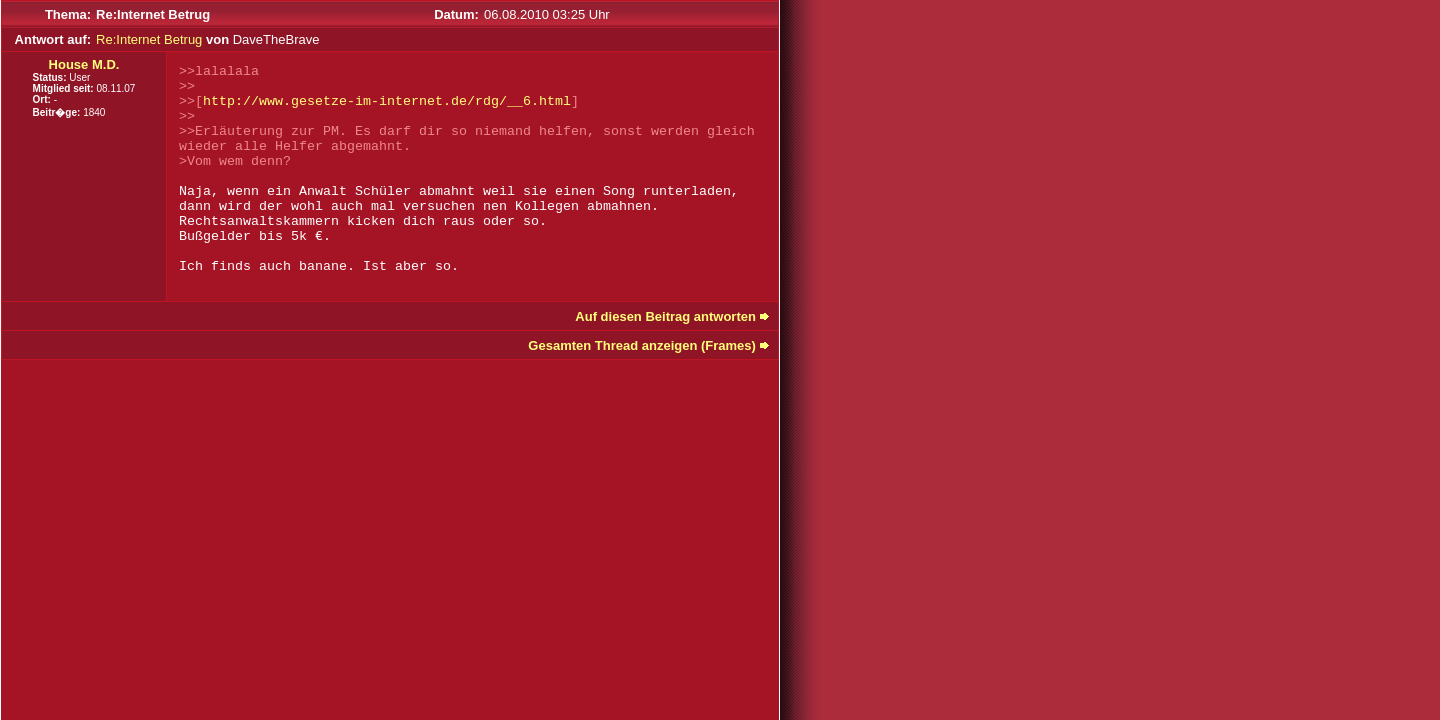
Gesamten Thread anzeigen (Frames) (642, 345)
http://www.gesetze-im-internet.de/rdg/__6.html (387, 101)
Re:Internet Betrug (149, 39)
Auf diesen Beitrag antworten (665, 316)
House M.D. (84, 64)
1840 (94, 112)
